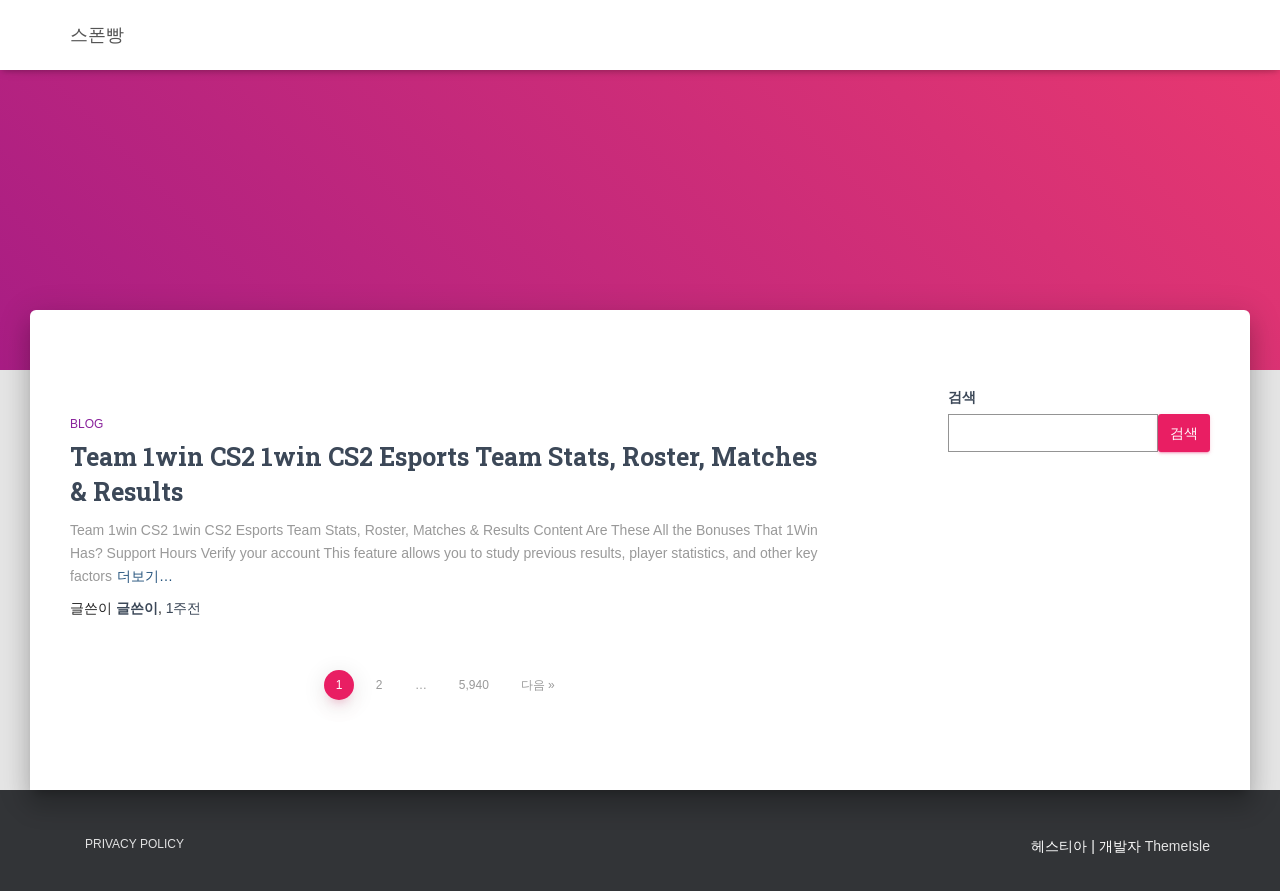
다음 (533, 685)
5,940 (474, 685)
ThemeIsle (1177, 846)
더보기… (145, 576)
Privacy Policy (134, 844)
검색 (962, 397)
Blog (86, 424)
